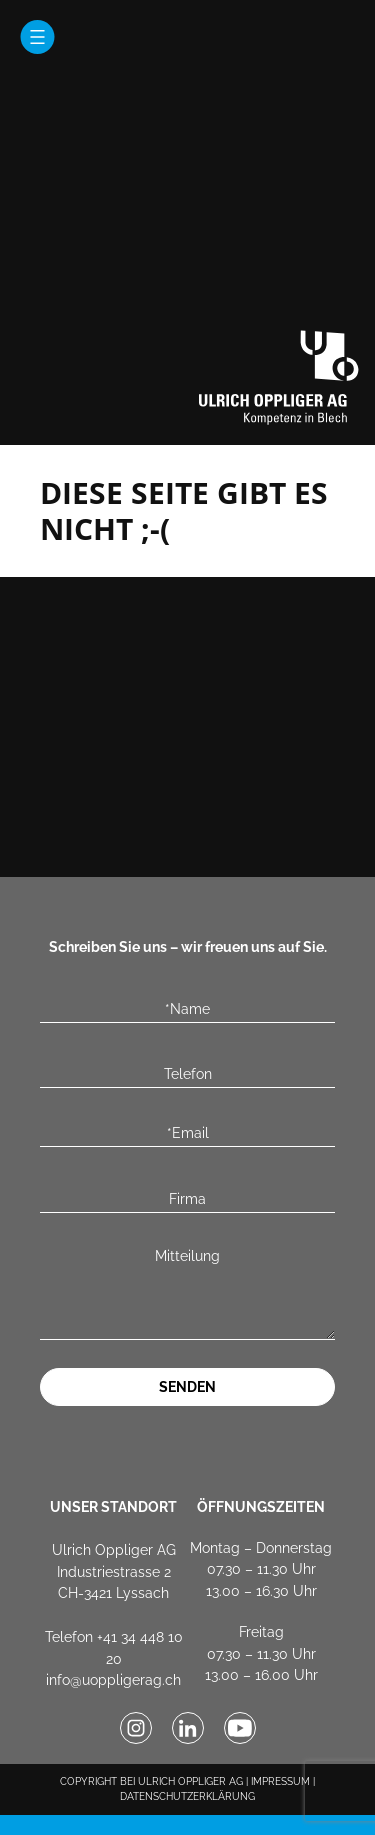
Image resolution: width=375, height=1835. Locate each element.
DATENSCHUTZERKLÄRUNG (187, 1796)
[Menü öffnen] (37, 37)
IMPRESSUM (280, 1781)
